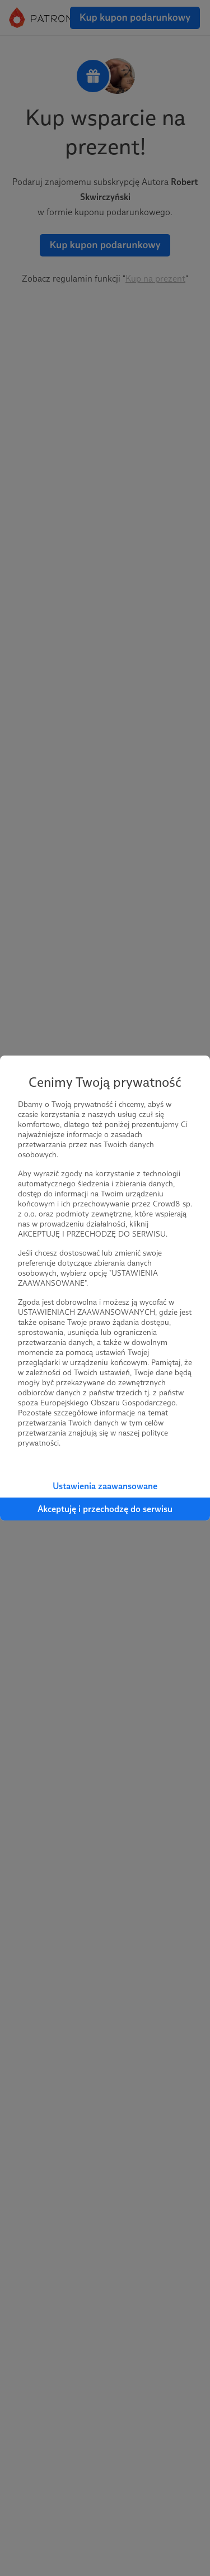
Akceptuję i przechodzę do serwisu (105, 1509)
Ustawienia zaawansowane (105, 1486)
